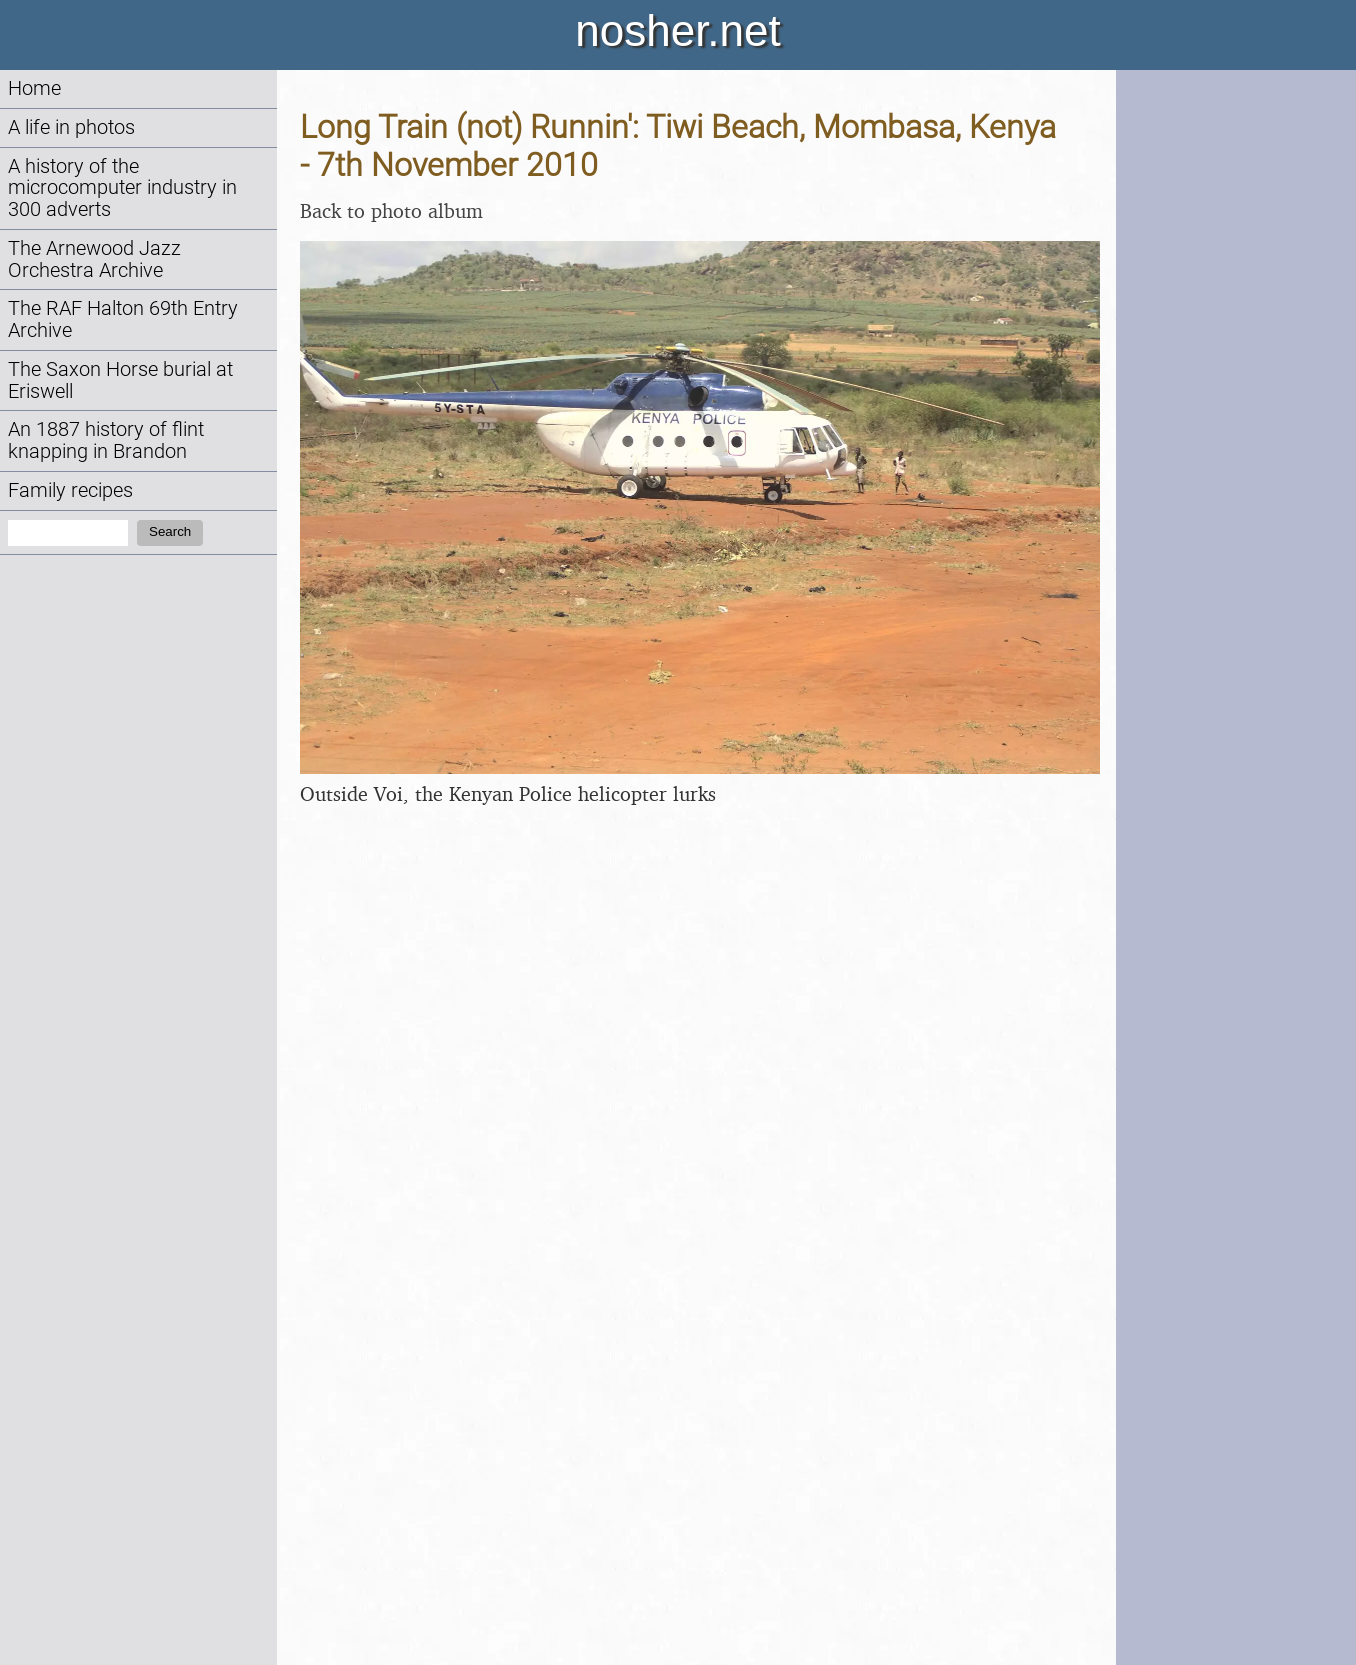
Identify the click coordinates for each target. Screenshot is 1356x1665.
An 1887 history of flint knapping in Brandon (106, 440)
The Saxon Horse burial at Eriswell (120, 380)
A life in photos (71, 127)
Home (34, 88)
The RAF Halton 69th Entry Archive (123, 319)
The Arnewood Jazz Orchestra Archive (94, 259)
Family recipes (70, 490)
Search (170, 531)
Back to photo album (391, 210)
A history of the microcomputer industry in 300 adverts (122, 188)
